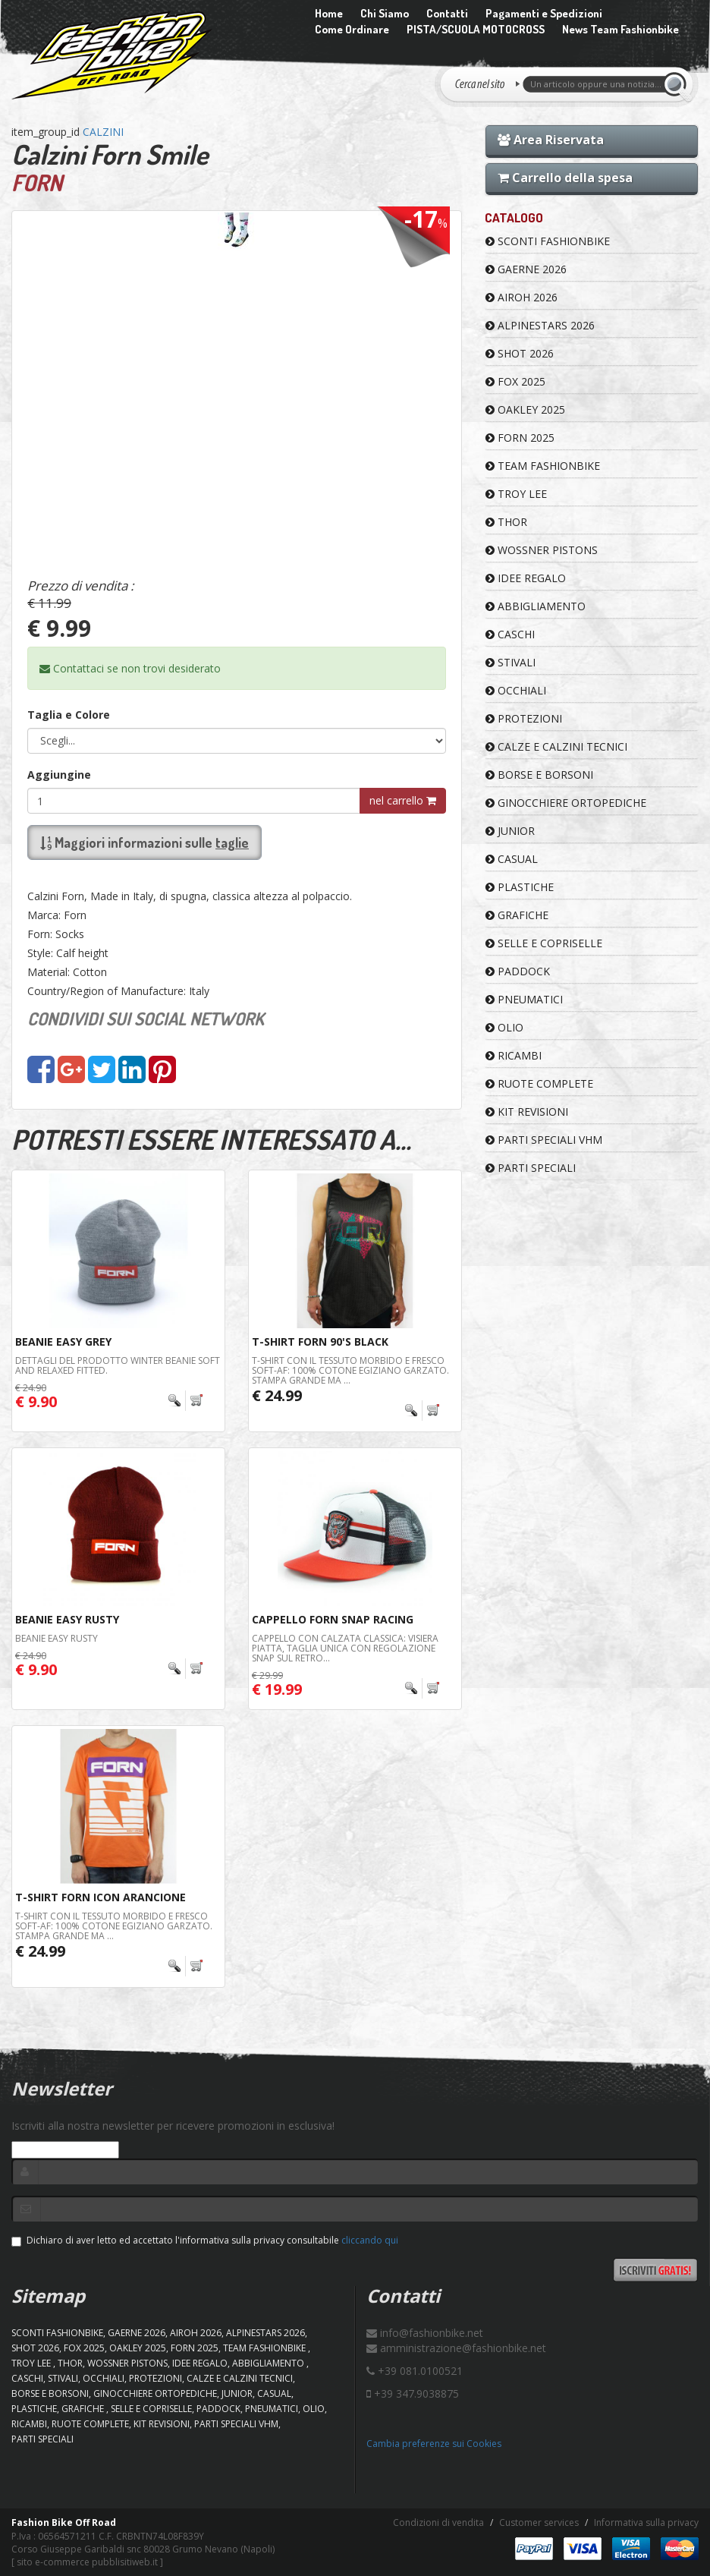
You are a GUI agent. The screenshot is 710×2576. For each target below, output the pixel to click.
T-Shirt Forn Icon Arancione (100, 1897)
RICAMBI (513, 1055)
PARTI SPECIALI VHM (543, 1139)
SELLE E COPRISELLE (543, 943)
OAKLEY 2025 (525, 409)
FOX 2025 (515, 381)
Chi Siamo (384, 13)
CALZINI (103, 131)
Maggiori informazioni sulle (144, 842)
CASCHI (510, 634)
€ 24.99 (277, 1395)
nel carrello (402, 800)
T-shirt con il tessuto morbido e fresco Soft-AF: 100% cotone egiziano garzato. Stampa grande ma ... (350, 1370)
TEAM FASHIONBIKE (542, 465)
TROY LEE (516, 494)
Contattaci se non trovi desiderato (130, 668)
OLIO (504, 1027)
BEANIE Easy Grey (63, 1341)
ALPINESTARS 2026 (540, 325)
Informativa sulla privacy (646, 2522)
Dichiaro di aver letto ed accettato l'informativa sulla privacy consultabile (204, 2240)
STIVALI (510, 662)
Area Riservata (551, 139)
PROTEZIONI (523, 718)
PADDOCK (517, 971)
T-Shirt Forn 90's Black (320, 1341)
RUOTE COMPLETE (539, 1083)
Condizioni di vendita (438, 2522)
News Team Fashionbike (620, 29)
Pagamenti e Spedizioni (543, 13)
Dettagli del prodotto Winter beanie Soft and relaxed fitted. (117, 1365)
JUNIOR (510, 831)
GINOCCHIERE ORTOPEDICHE (565, 802)
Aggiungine (59, 774)
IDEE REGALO (525, 578)
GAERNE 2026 (526, 269)
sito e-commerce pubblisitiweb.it (87, 2562)
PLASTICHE (519, 887)
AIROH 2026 (521, 297)
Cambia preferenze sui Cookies (433, 2443)
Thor (506, 522)
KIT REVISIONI (526, 1111)
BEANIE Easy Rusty (67, 1619)
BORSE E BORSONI (539, 774)
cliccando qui (369, 2240)
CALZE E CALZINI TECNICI (556, 746)
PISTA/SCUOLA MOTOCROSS (476, 29)
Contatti (447, 13)
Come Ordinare (352, 29)
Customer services (539, 2522)
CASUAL (511, 859)
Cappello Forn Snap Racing (332, 1619)
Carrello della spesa (565, 177)
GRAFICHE (516, 915)
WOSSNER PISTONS (541, 550)
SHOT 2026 (519, 353)
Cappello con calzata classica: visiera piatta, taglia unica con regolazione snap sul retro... (345, 1648)
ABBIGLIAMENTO (535, 606)
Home (329, 13)
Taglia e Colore (68, 714)
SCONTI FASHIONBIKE (547, 241)
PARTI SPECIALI (530, 1167)
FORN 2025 (519, 437)
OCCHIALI (515, 690)
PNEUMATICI (524, 999)
